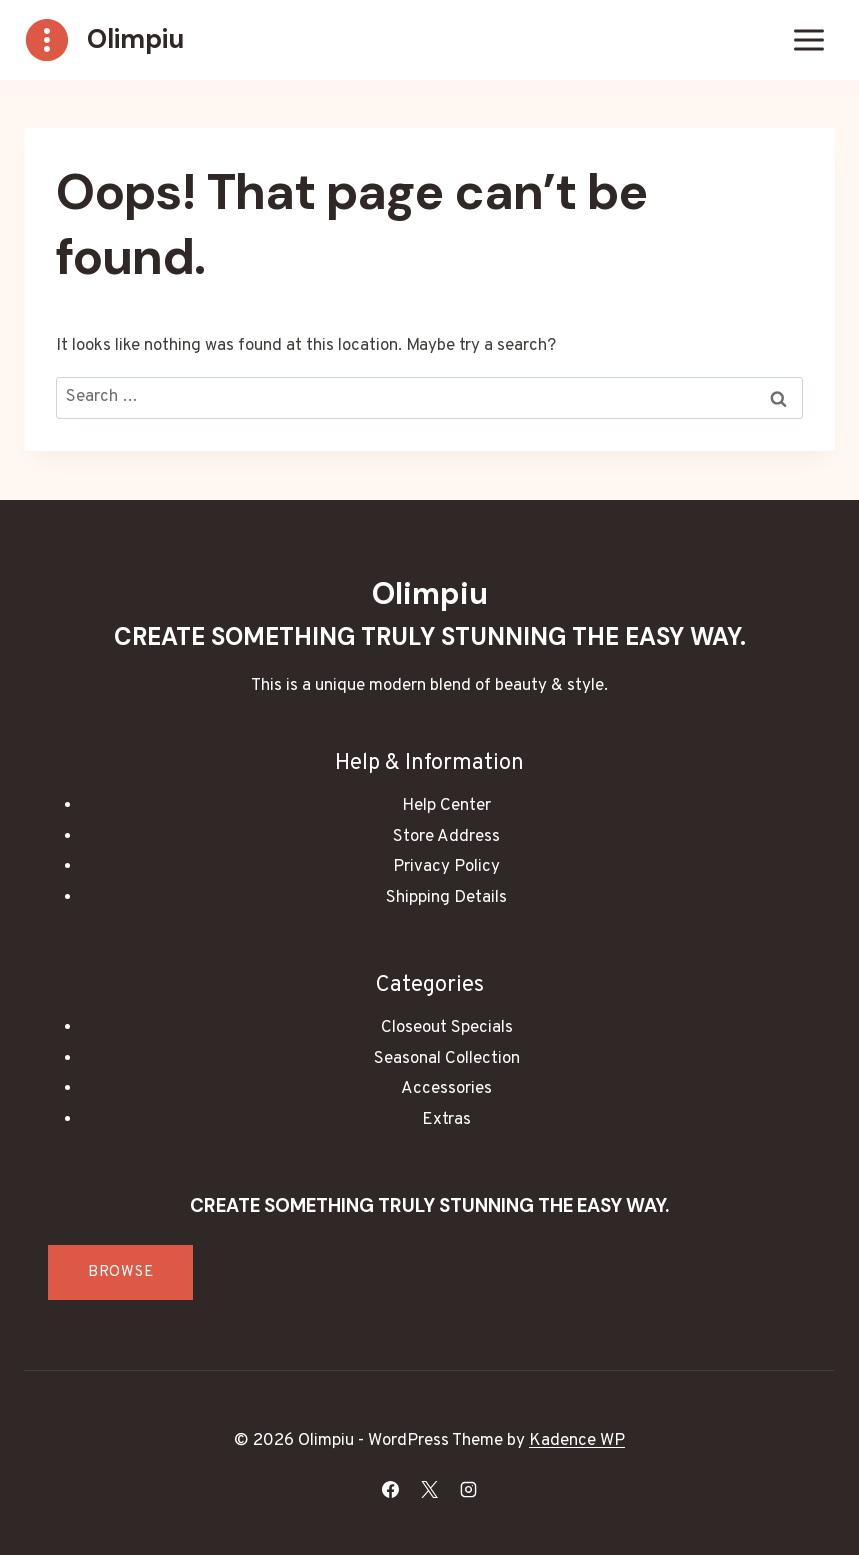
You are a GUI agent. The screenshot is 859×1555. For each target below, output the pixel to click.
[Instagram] (469, 1489)
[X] (430, 1489)
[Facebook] (390, 1489)
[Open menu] (808, 39)
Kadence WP (577, 1441)
